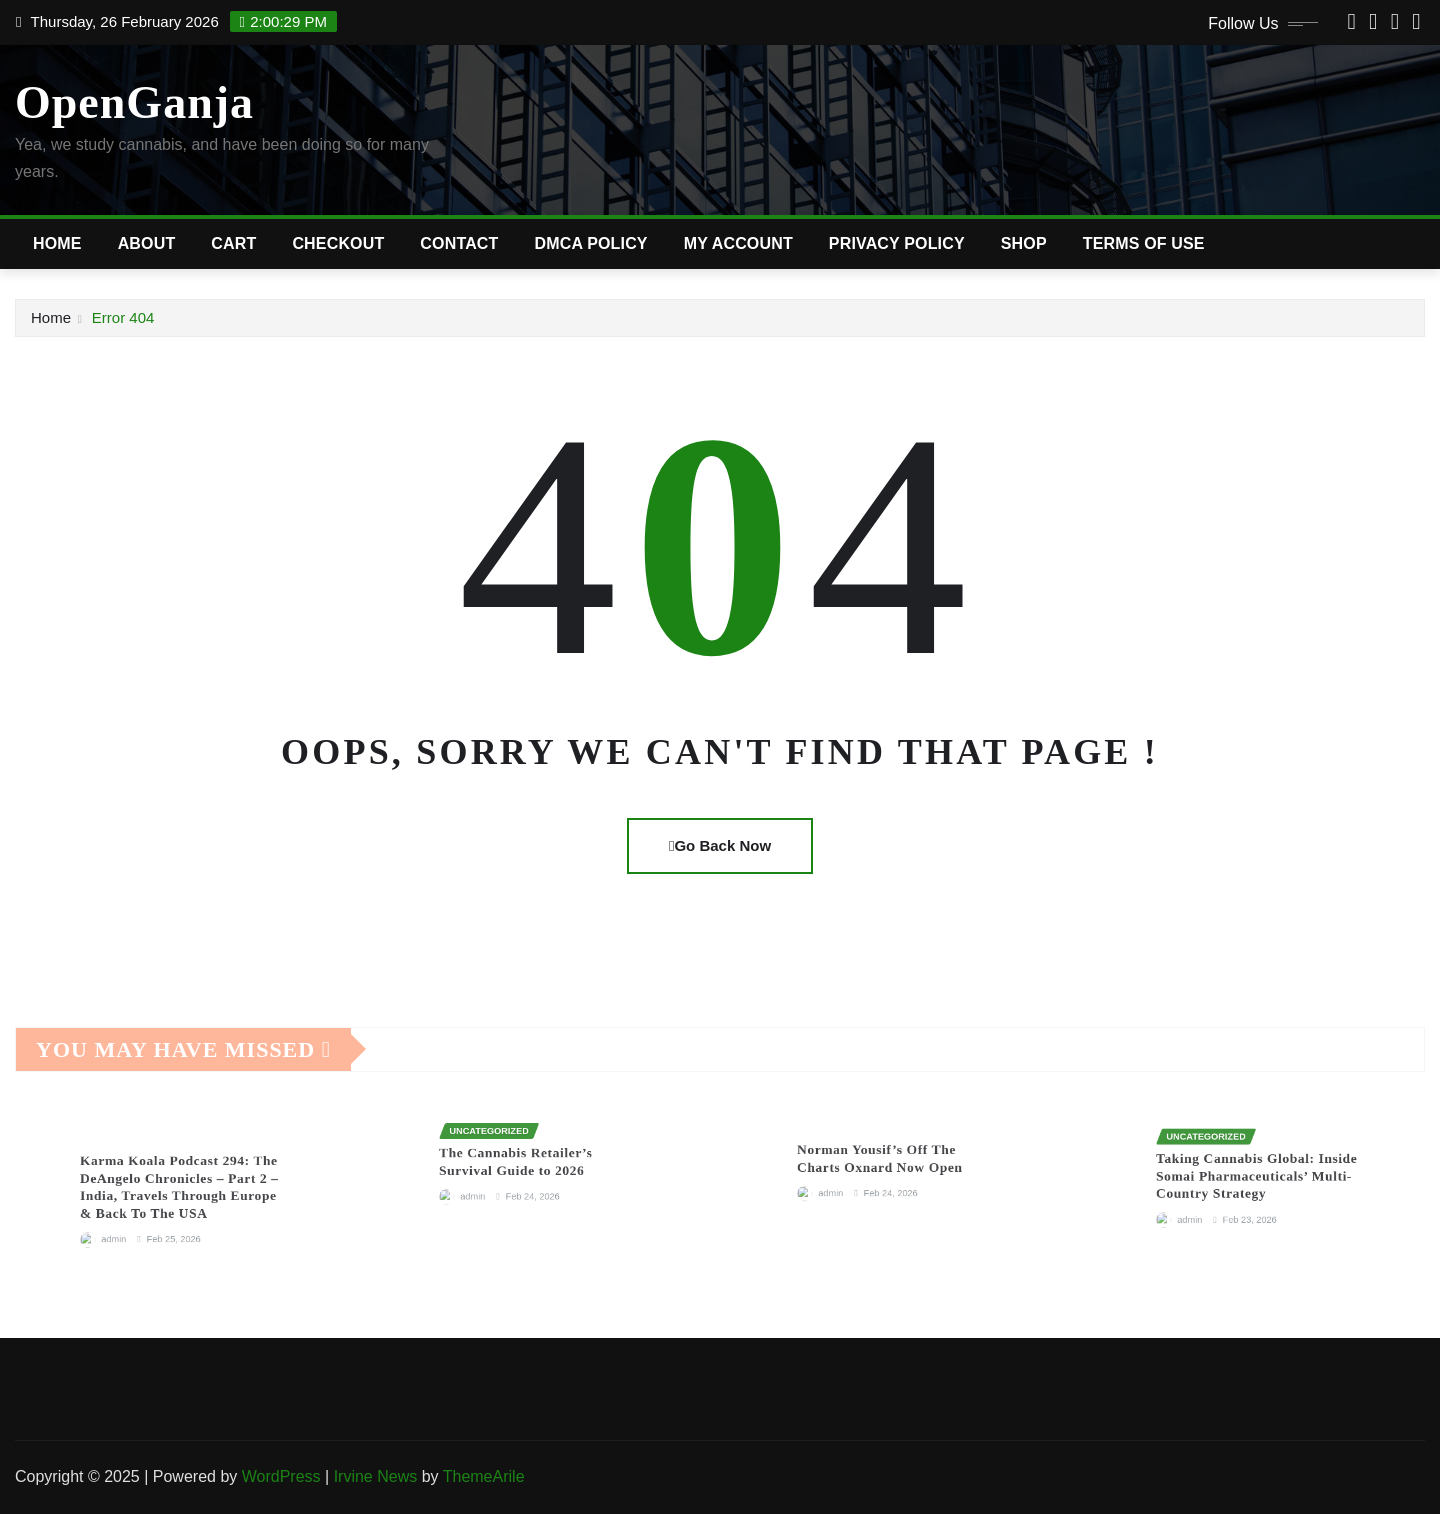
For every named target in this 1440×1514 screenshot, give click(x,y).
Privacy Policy (897, 243)
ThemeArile (484, 1476)
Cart (233, 243)
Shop (1024, 243)
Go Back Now (720, 845)
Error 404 (123, 317)
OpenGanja (134, 102)
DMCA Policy (591, 243)
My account (738, 243)
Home (57, 243)
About (147, 243)
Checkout (338, 243)
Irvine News (376, 1476)
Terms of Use (1144, 243)
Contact (459, 243)
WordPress (281, 1476)
